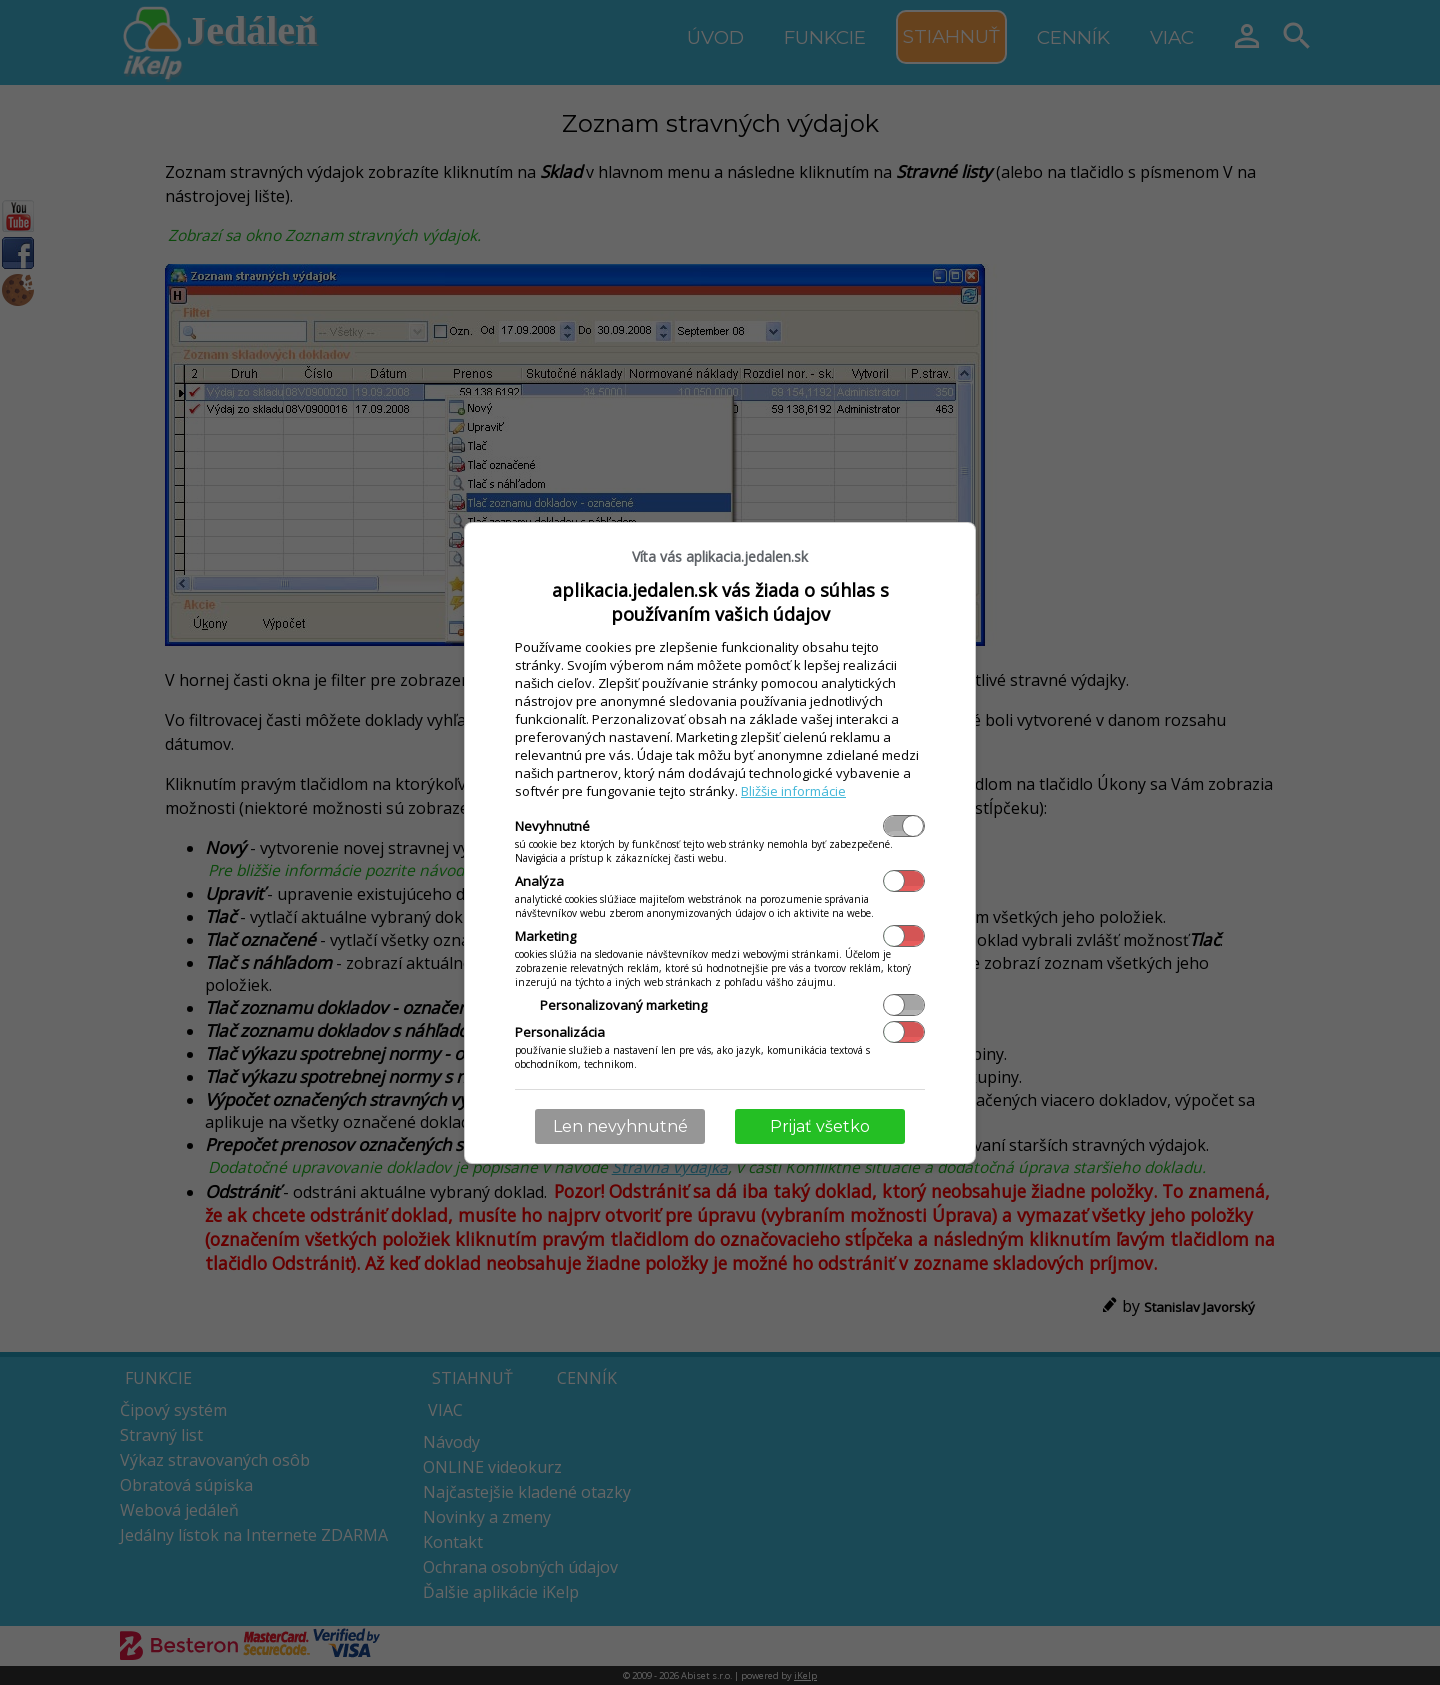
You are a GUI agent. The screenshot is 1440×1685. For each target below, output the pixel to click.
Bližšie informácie (793, 791)
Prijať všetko (820, 1126)
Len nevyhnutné (620, 1126)
